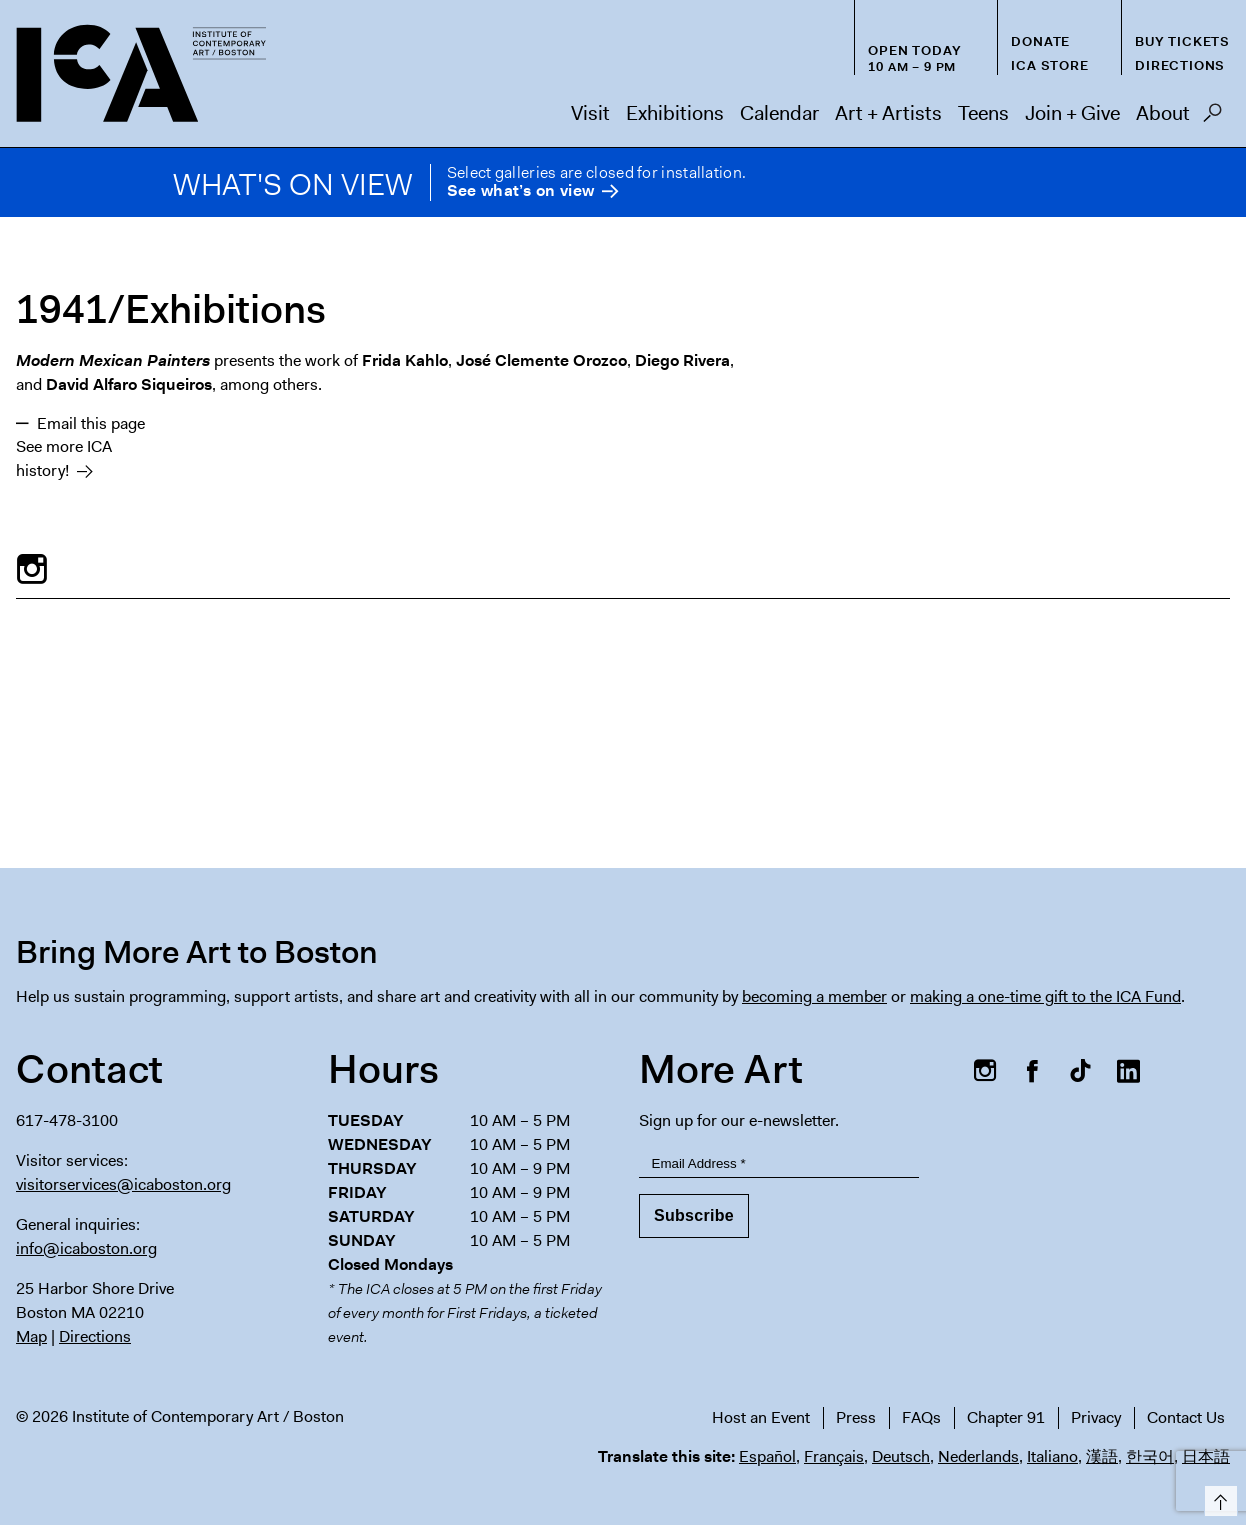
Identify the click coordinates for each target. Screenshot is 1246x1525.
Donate (1040, 41)
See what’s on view (520, 191)
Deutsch (901, 1456)
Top (1217, 1497)
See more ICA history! (64, 458)
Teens (983, 113)
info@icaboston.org (86, 1248)
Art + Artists (888, 113)
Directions (1180, 65)
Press (856, 1417)
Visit (590, 113)
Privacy (1096, 1417)
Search (1212, 118)
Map (31, 1336)
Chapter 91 (1006, 1417)
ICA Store (1049, 65)
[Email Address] (779, 1163)
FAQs (921, 1417)
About (1163, 113)
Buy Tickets (1182, 41)
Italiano (1052, 1456)
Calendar (779, 113)
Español (767, 1456)
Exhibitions (675, 113)
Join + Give (1072, 113)
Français (834, 1456)
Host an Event (761, 1417)
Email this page (91, 423)
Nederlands (978, 1456)
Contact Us (1186, 1417)
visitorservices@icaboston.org (123, 1184)
